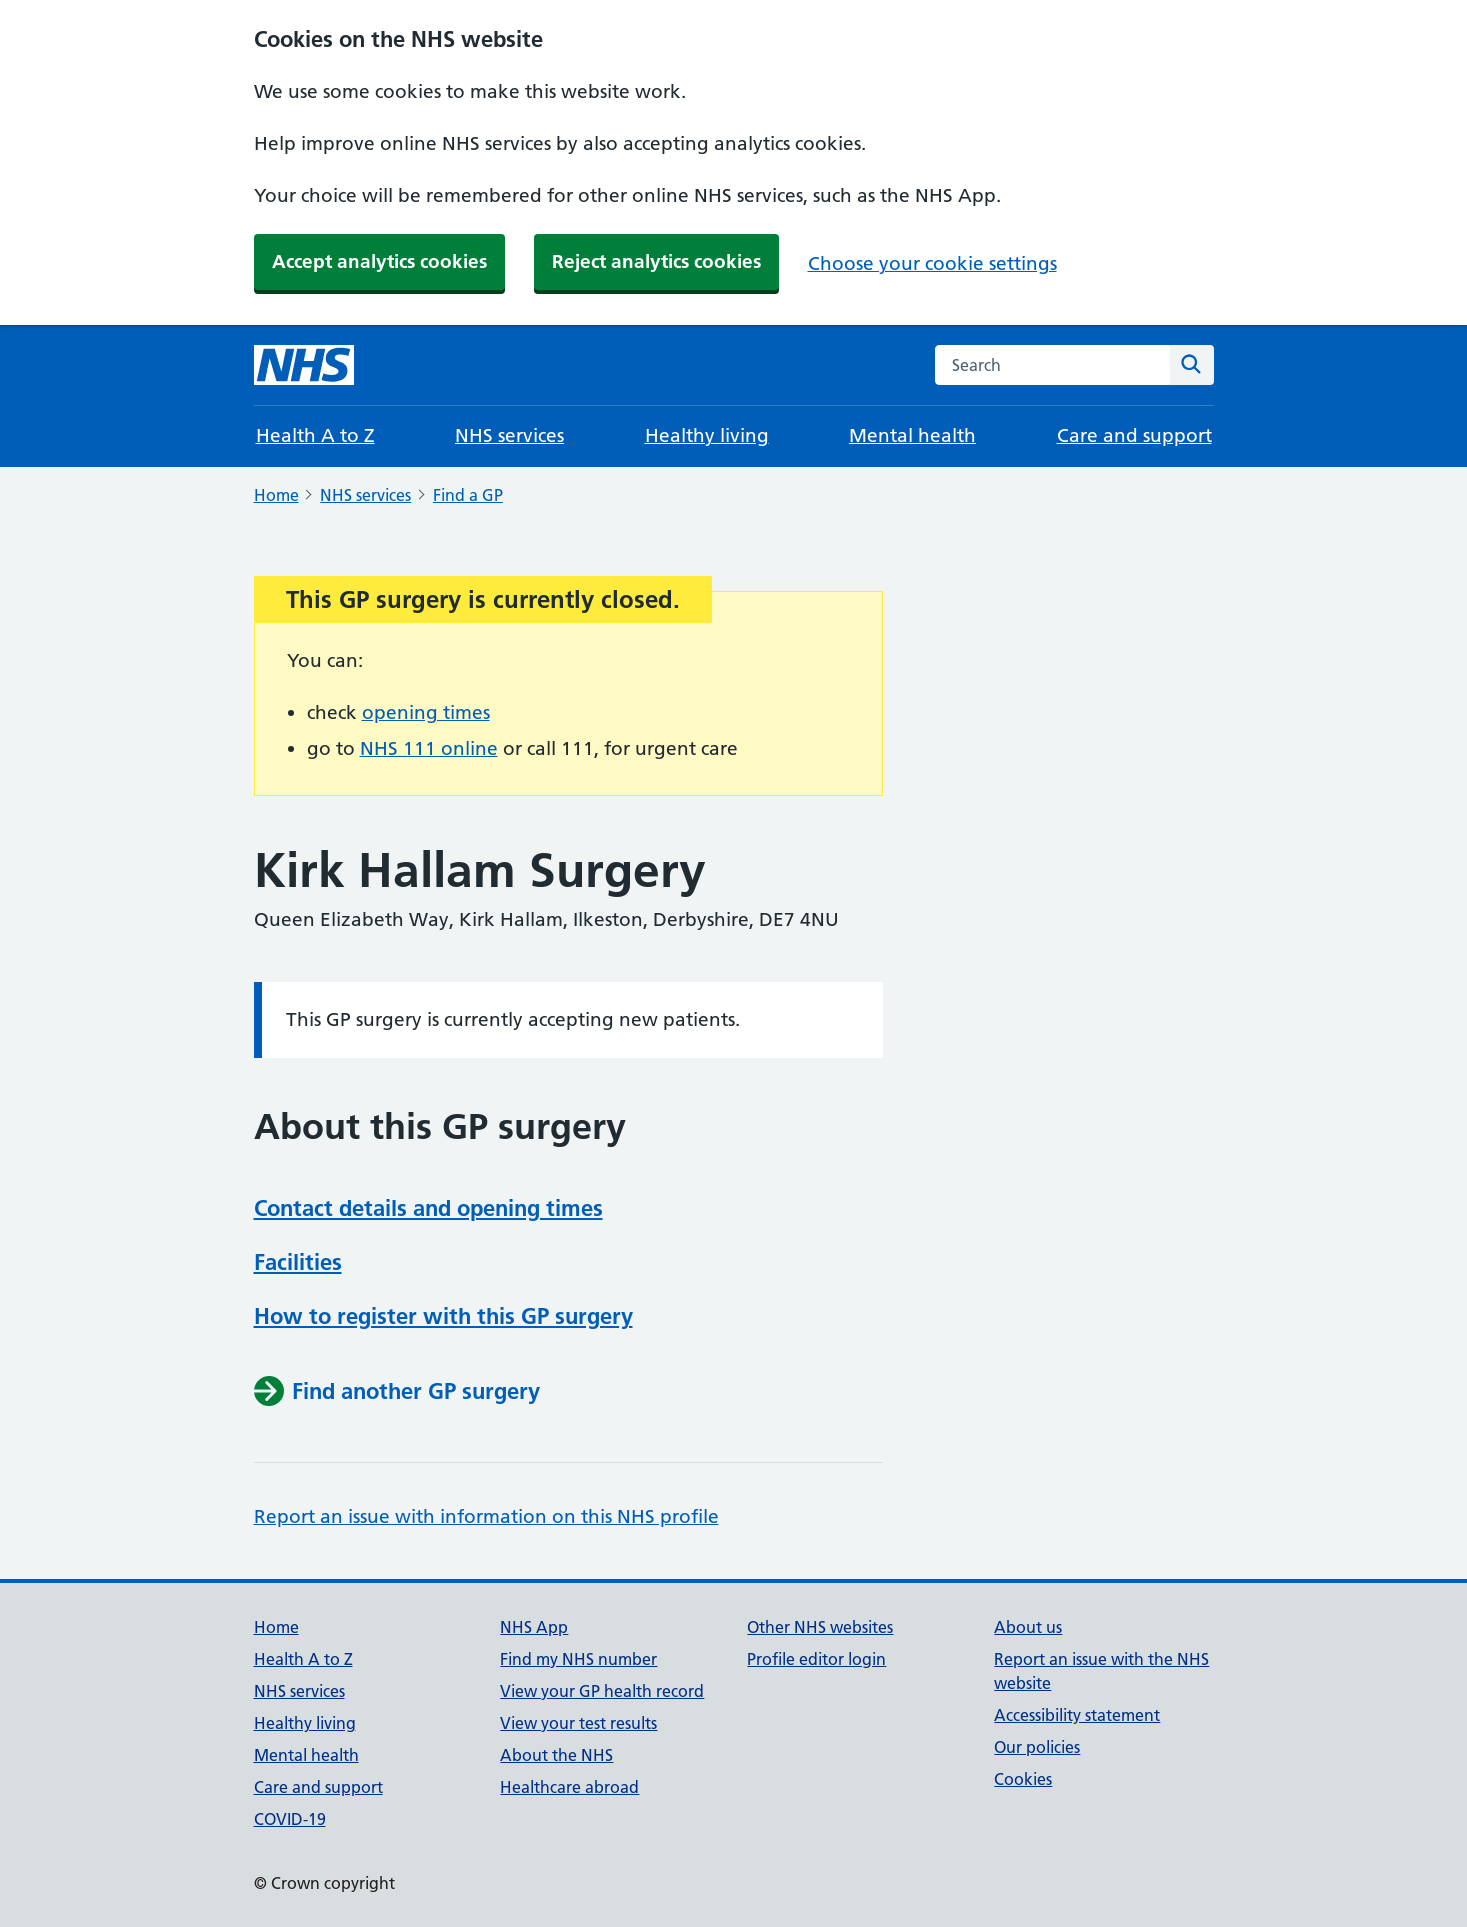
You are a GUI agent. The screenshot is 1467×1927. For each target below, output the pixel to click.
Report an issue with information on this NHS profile (486, 1516)
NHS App (534, 1627)
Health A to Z (315, 435)
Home (276, 495)
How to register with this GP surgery (443, 1316)
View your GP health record (602, 1691)
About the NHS (556, 1755)
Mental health (912, 435)
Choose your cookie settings (932, 263)
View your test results (578, 1723)
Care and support (1134, 435)
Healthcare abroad (569, 1787)
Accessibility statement (1077, 1715)
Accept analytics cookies (379, 261)
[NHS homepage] (304, 365)
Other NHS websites (820, 1627)
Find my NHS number (578, 1659)
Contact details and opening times (428, 1208)
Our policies (1037, 1747)
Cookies (1023, 1779)
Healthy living (707, 435)
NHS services (509, 435)
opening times (426, 712)
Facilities (298, 1262)
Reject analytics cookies (656, 261)
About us (1028, 1627)
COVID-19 (290, 1819)
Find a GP (468, 495)
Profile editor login (816, 1659)
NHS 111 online (429, 748)
